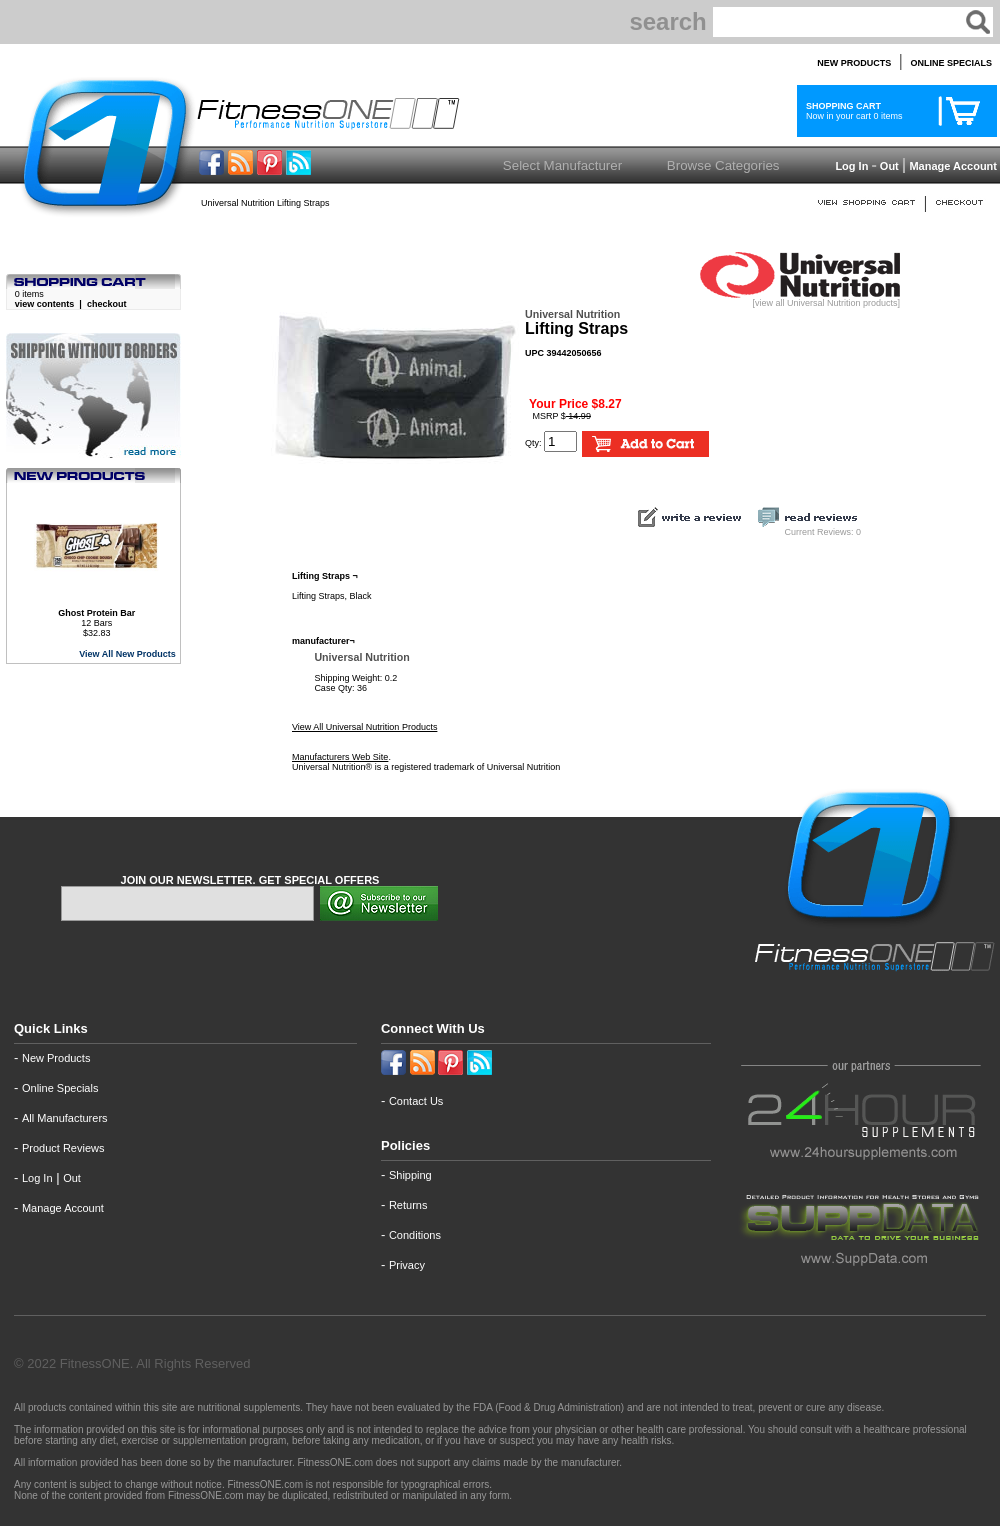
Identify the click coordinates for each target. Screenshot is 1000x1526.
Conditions (415, 1235)
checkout (107, 304)
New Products (56, 1058)
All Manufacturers (65, 1118)
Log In (850, 166)
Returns (408, 1205)
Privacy (407, 1265)
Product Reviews (63, 1148)
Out (889, 166)
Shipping (410, 1175)
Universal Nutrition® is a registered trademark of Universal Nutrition (426, 767)
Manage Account (951, 166)
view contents (45, 304)
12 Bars (96, 618)
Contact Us (416, 1101)
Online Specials (60, 1088)
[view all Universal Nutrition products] (800, 299)
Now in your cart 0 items (852, 111)
